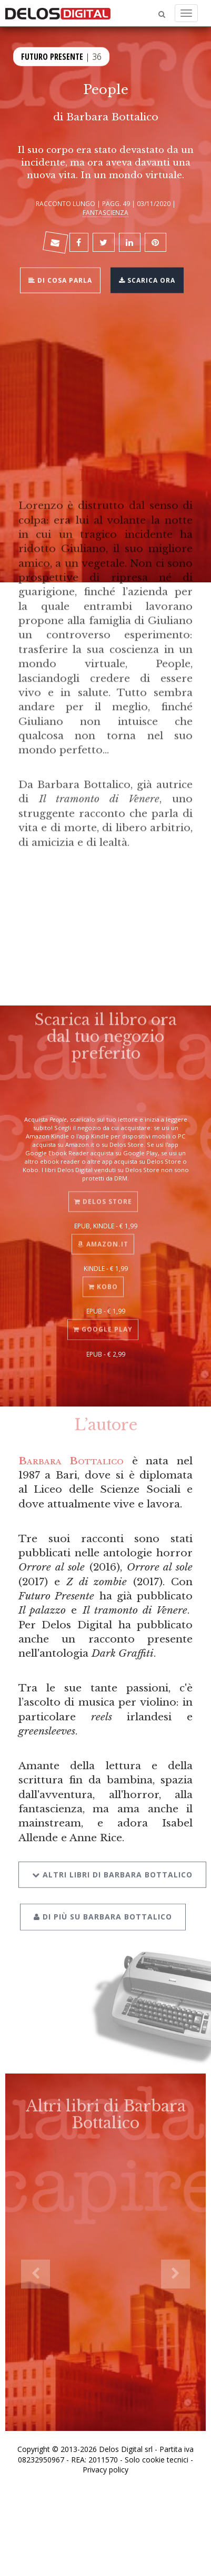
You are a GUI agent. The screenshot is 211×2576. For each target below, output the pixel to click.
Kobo (103, 1278)
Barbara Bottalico (112, 116)
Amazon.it (102, 1235)
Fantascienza (105, 212)
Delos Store (103, 1192)
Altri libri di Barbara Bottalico (112, 1862)
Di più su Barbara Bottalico (103, 1905)
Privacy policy (105, 2470)
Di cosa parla (60, 278)
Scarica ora (147, 278)
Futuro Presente (52, 55)
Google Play (103, 1320)
